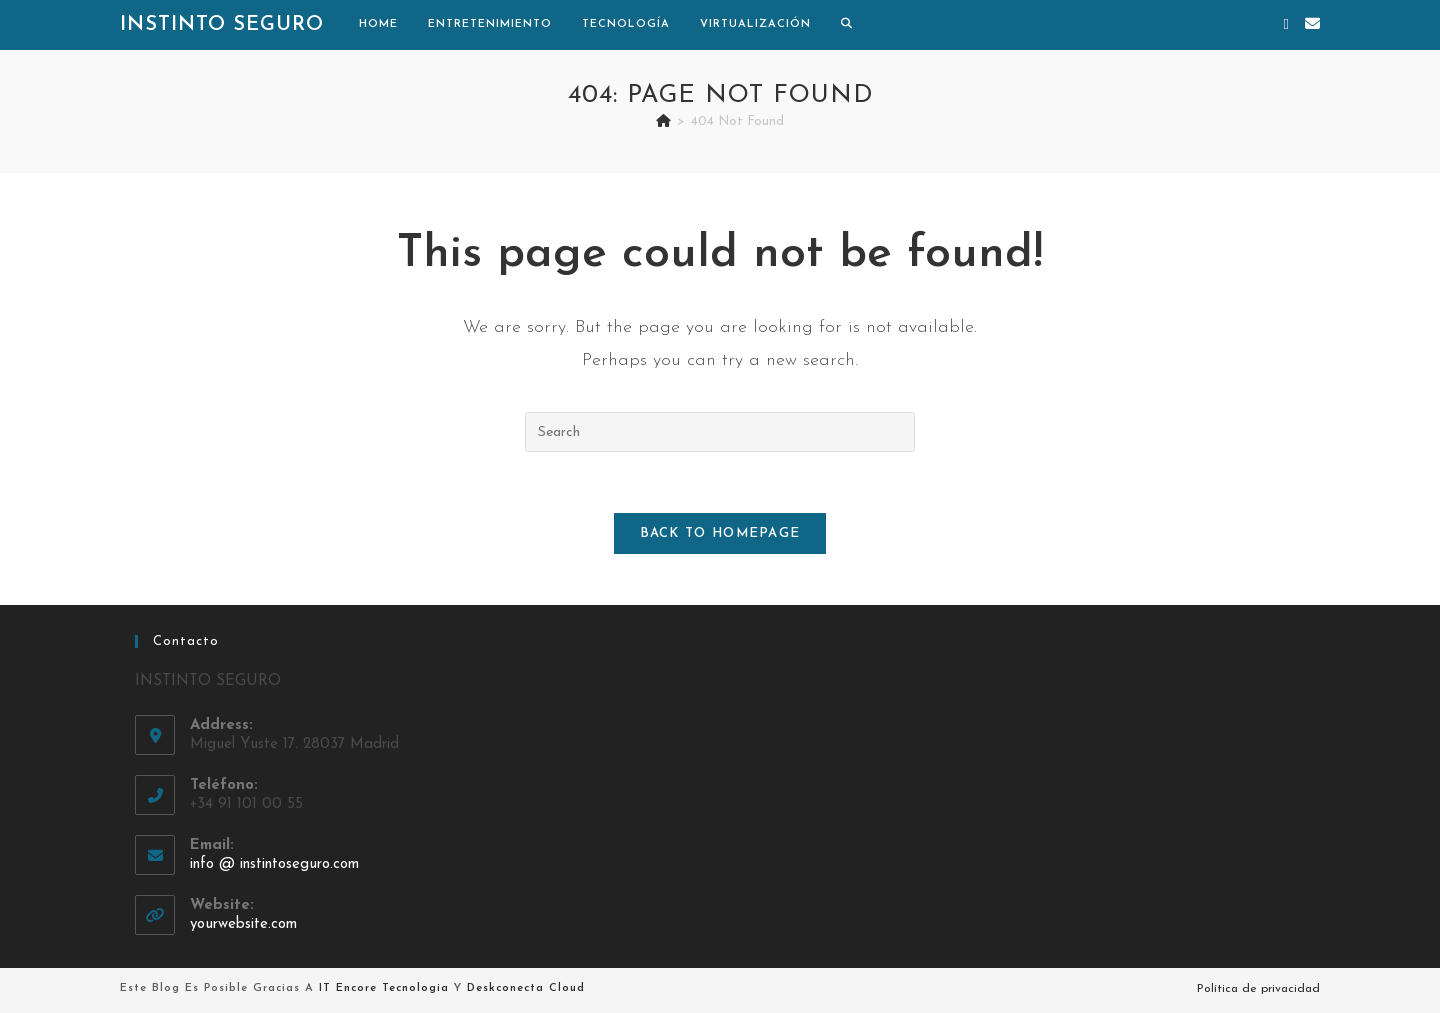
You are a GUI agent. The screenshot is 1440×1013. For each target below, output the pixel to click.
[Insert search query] (720, 432)
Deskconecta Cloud (526, 988)
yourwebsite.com (243, 924)
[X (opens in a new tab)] (1286, 25)
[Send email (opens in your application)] (1312, 24)
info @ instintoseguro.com (274, 864)
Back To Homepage (720, 533)
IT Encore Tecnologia (384, 988)
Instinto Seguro (222, 25)
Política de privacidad (1258, 989)
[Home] (663, 121)
